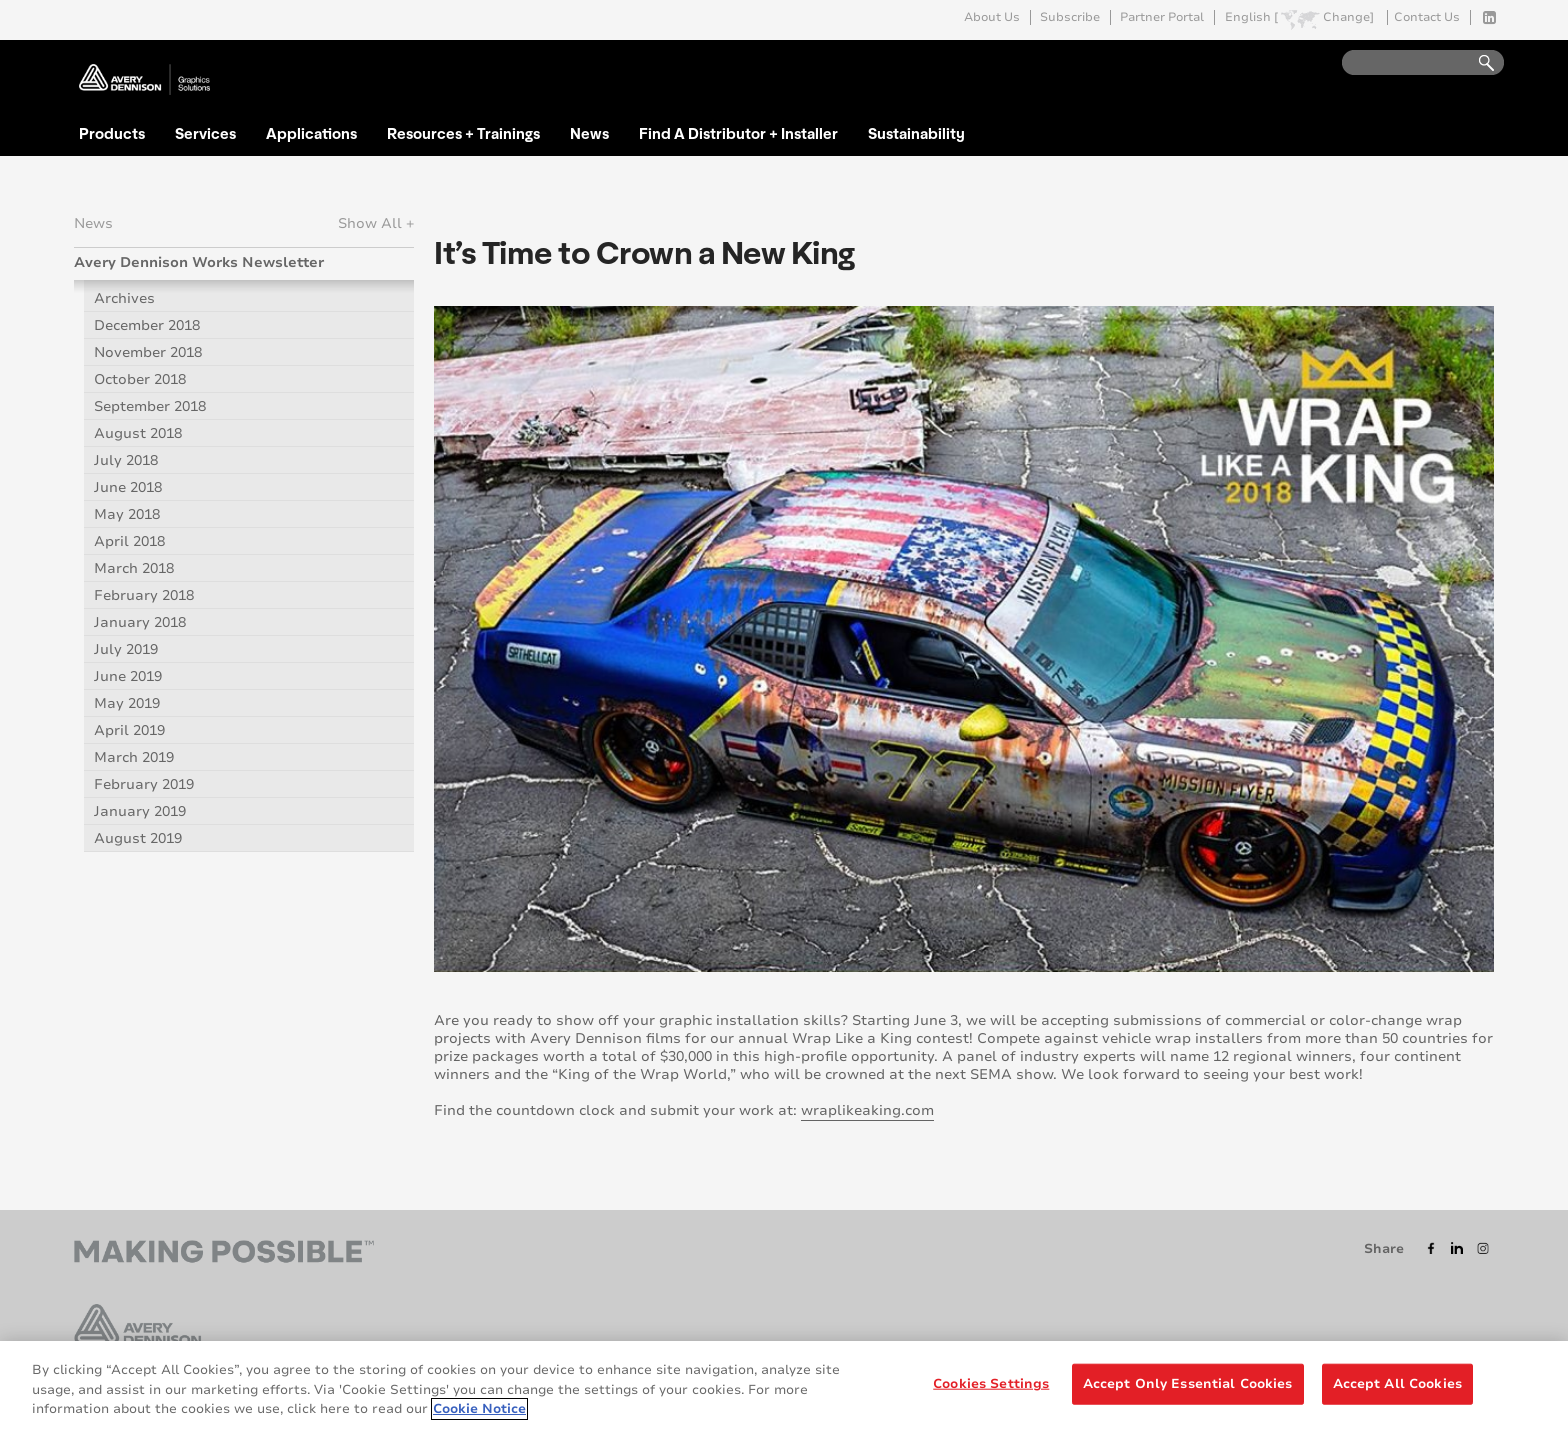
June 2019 (128, 676)
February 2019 (144, 784)
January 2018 (140, 622)
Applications (311, 133)
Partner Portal (1162, 17)
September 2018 (150, 406)
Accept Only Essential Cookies (1188, 1383)
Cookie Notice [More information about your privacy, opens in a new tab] (479, 1409)
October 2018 (140, 379)
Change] (1348, 17)
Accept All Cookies (1397, 1383)
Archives (124, 298)
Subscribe (1070, 17)
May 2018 (127, 514)
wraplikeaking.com (867, 1110)
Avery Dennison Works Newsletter (199, 262)
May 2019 (127, 703)
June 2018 (128, 487)
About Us (992, 17)
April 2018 (129, 541)
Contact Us (1427, 17)
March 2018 (134, 568)
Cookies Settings (991, 1383)
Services (205, 133)
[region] (784, 1385)
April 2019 (129, 730)
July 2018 (126, 460)
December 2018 (147, 325)
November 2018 (148, 352)
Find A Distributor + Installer (738, 133)
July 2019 (126, 649)
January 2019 (140, 811)
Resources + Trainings (463, 133)
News (589, 133)
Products (112, 133)
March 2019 (134, 757)
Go (1477, 63)
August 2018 (138, 433)
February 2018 (144, 595)
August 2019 (138, 838)
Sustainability (916, 133)
